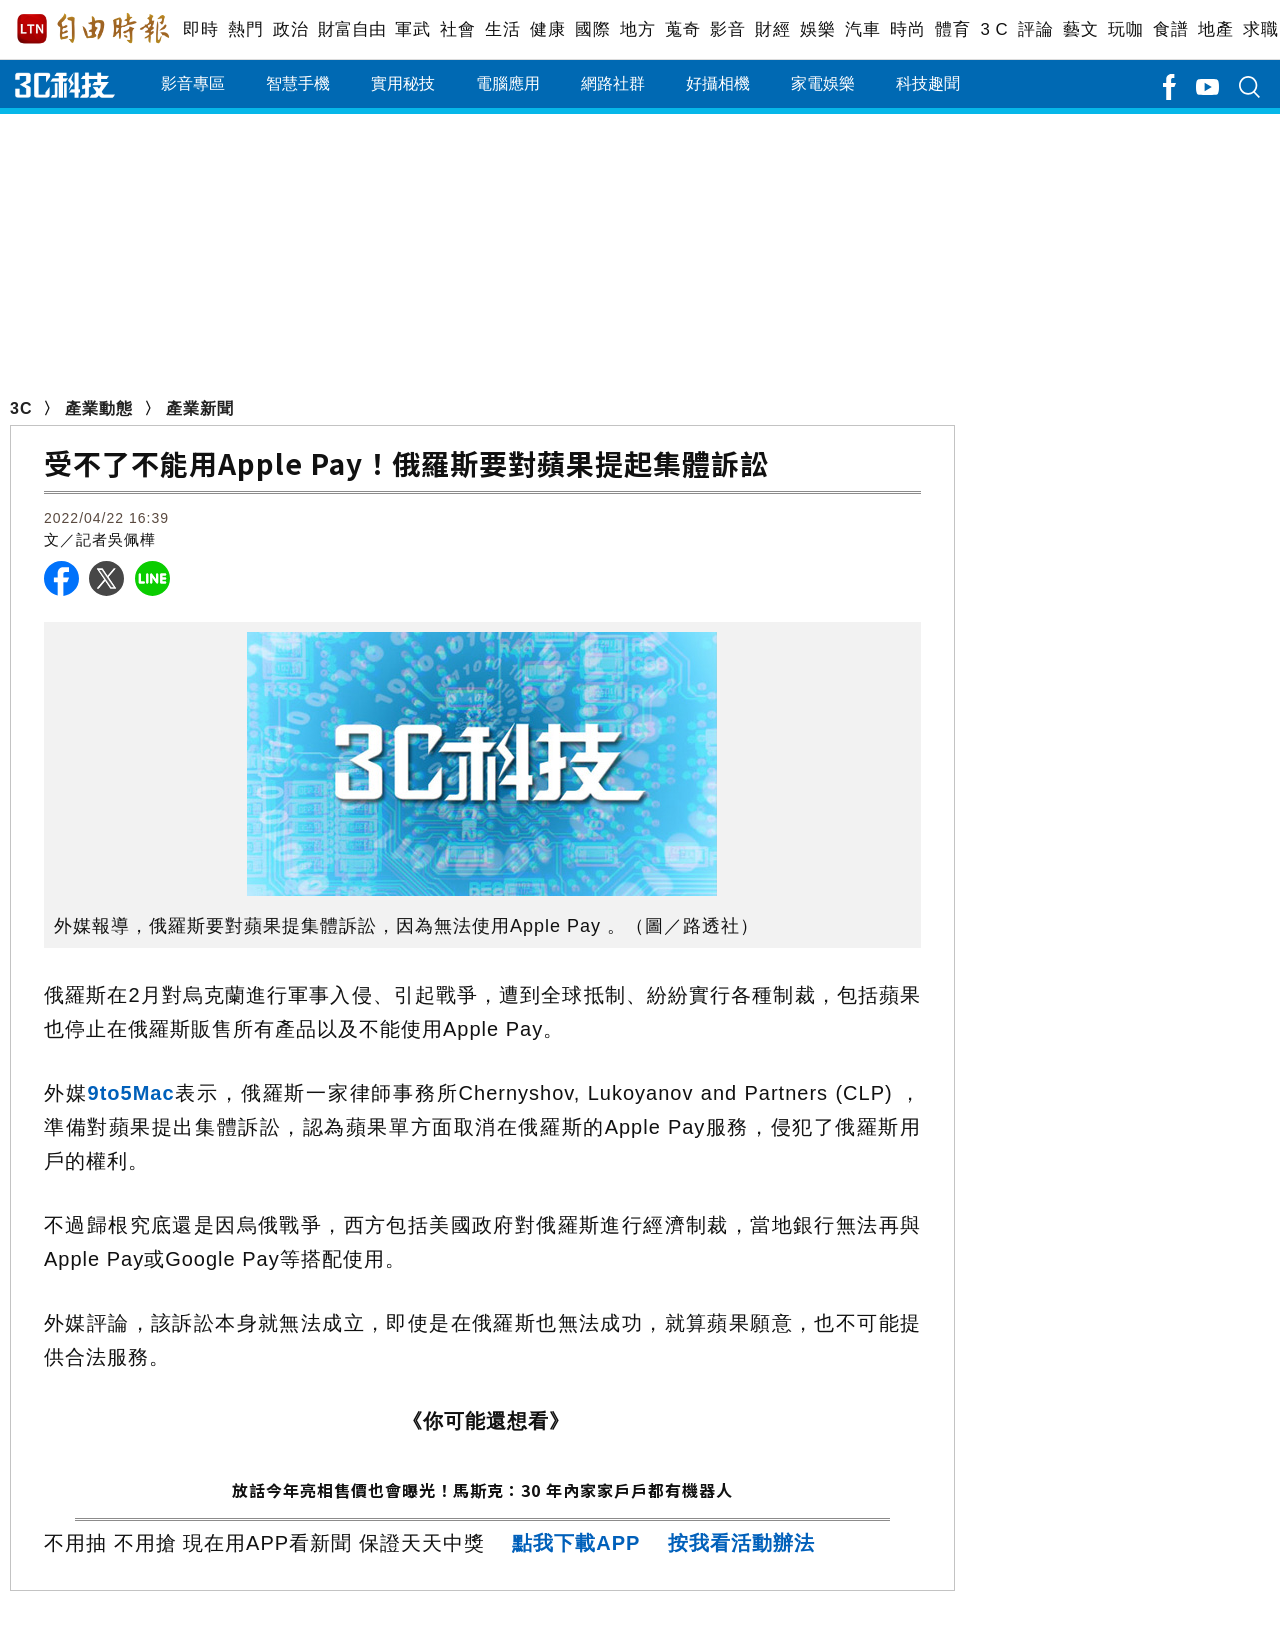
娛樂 (817, 29)
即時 (200, 29)
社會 (457, 29)
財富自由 (351, 29)
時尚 (907, 29)
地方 (637, 29)
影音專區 (193, 83)
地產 (1215, 29)
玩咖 (1125, 29)
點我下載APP (576, 1543)
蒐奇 (682, 29)
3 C (994, 29)
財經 (772, 29)
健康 (547, 29)
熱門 (245, 29)
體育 (952, 29)
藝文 (1080, 29)
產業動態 (99, 408)
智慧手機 (298, 83)
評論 (1035, 29)
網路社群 (613, 83)
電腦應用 (508, 83)
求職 (1260, 29)
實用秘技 (403, 83)
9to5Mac (131, 1093)
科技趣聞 (928, 83)
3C (21, 408)
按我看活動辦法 (741, 1543)
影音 (727, 29)
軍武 (412, 29)
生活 (502, 29)
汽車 (862, 29)
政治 (290, 29)
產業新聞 (200, 408)
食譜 (1170, 29)
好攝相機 (718, 83)
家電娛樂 (823, 83)
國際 (592, 29)
